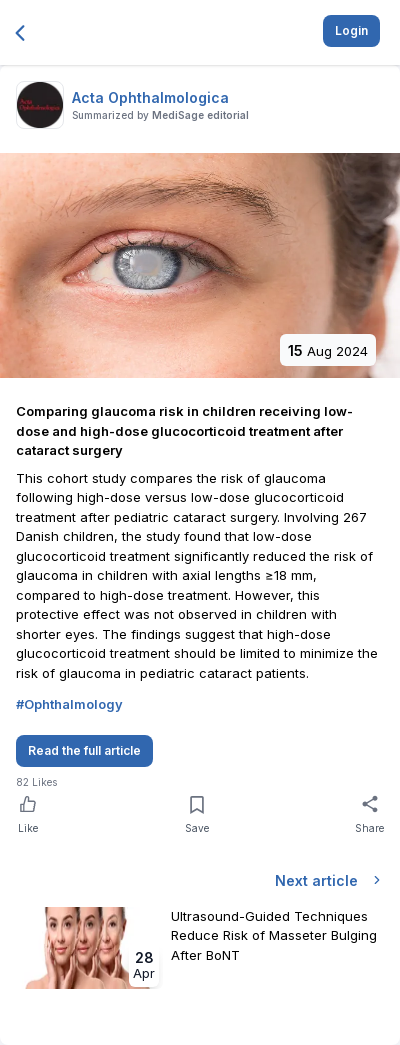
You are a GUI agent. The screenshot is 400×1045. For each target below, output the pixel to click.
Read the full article (84, 750)
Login (351, 30)
